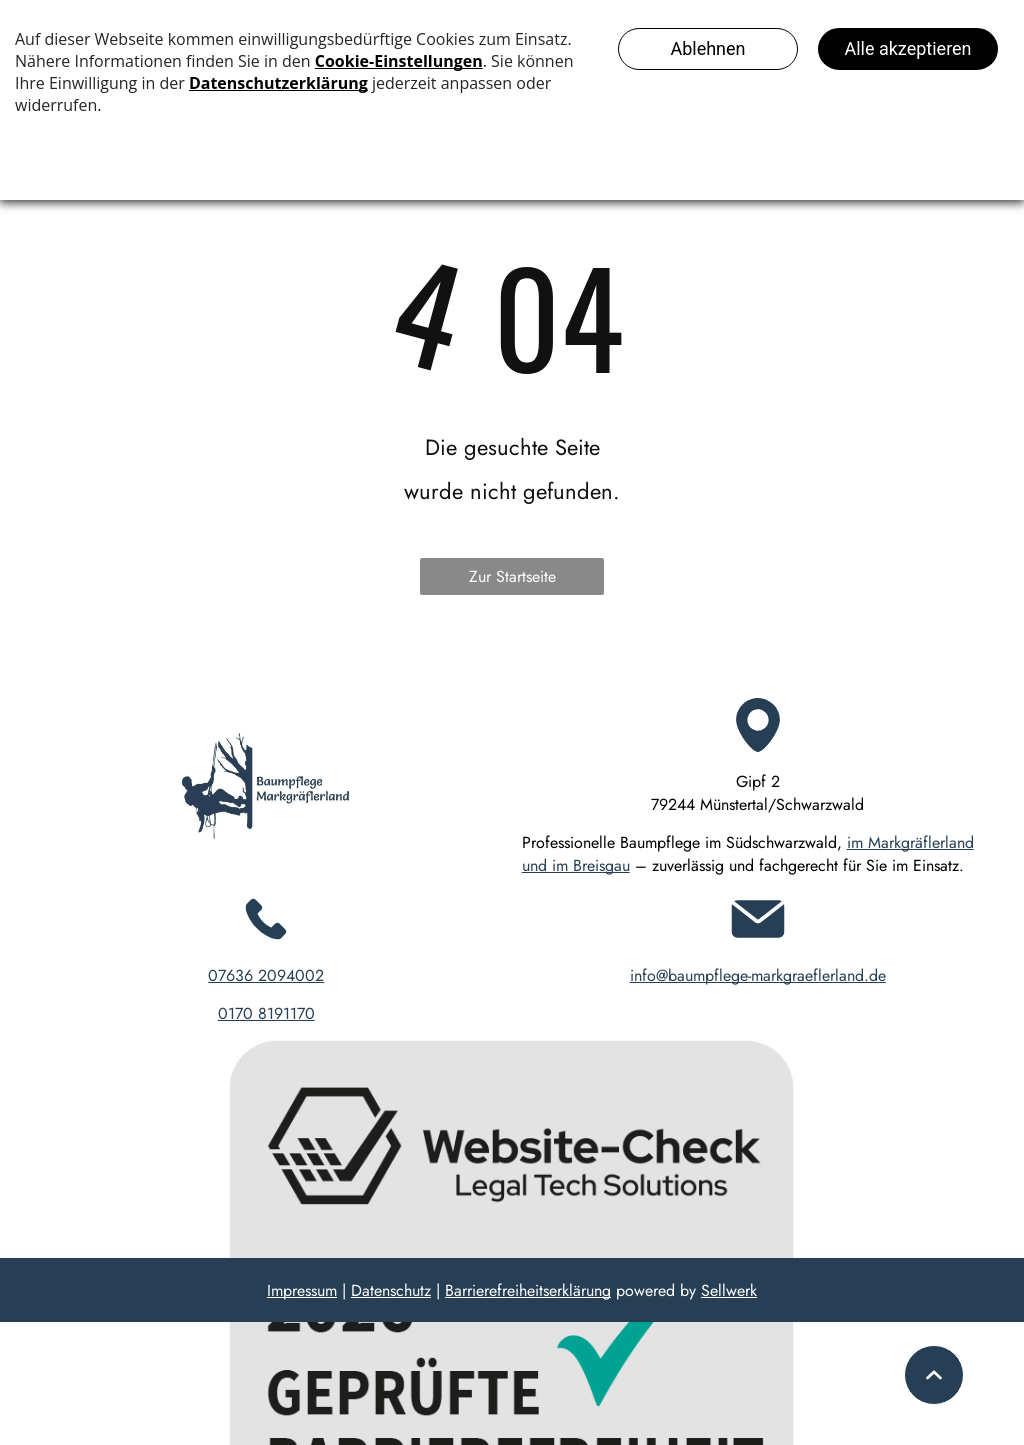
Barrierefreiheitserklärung (528, 1290)
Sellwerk (729, 1290)
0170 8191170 (266, 1013)
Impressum (302, 1290)
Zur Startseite (512, 576)
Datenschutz (391, 1290)
